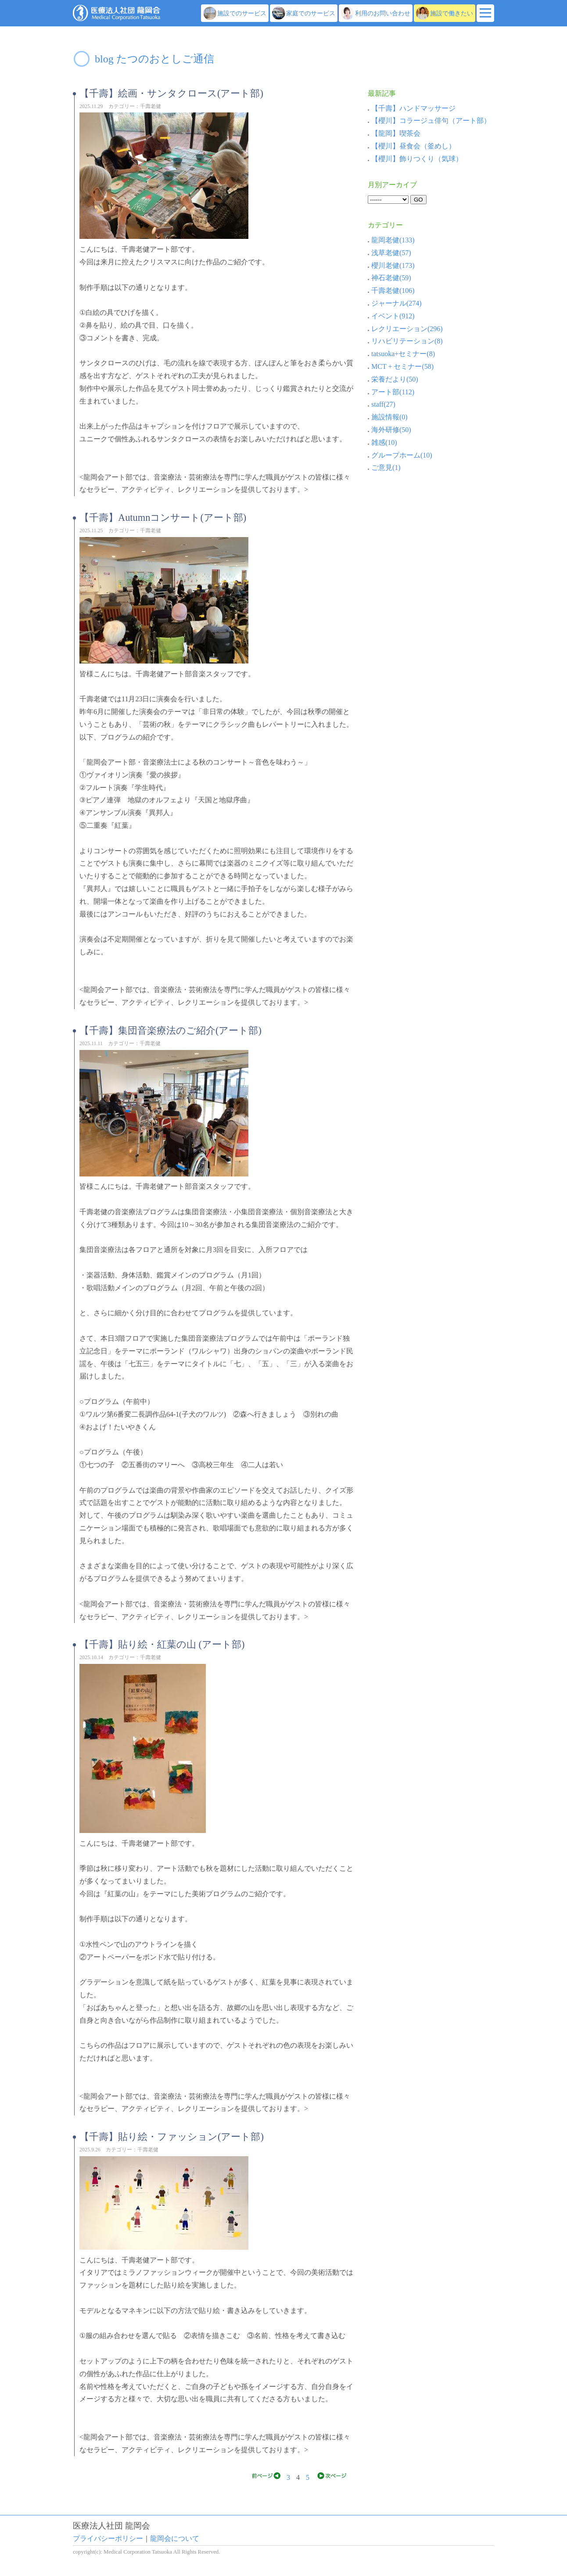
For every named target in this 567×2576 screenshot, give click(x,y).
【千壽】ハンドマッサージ (413, 108)
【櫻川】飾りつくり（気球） (417, 158)
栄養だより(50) (393, 379)
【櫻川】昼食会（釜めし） (413, 146)
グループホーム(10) (400, 455)
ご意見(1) (384, 467)
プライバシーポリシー (108, 2538)
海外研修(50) (389, 429)
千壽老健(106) (391, 290)
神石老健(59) (389, 277)
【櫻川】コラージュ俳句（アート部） (431, 120)
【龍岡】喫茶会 (395, 133)
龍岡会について (174, 2538)
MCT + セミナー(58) (401, 366)
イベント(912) (391, 316)
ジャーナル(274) (395, 303)
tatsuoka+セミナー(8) (401, 353)
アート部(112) (391, 392)
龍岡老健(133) (391, 240)
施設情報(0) (388, 417)
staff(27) (381, 404)
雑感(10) (382, 442)
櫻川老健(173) (391, 265)
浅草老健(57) (389, 252)
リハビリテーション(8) (405, 341)
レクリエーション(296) (405, 328)
